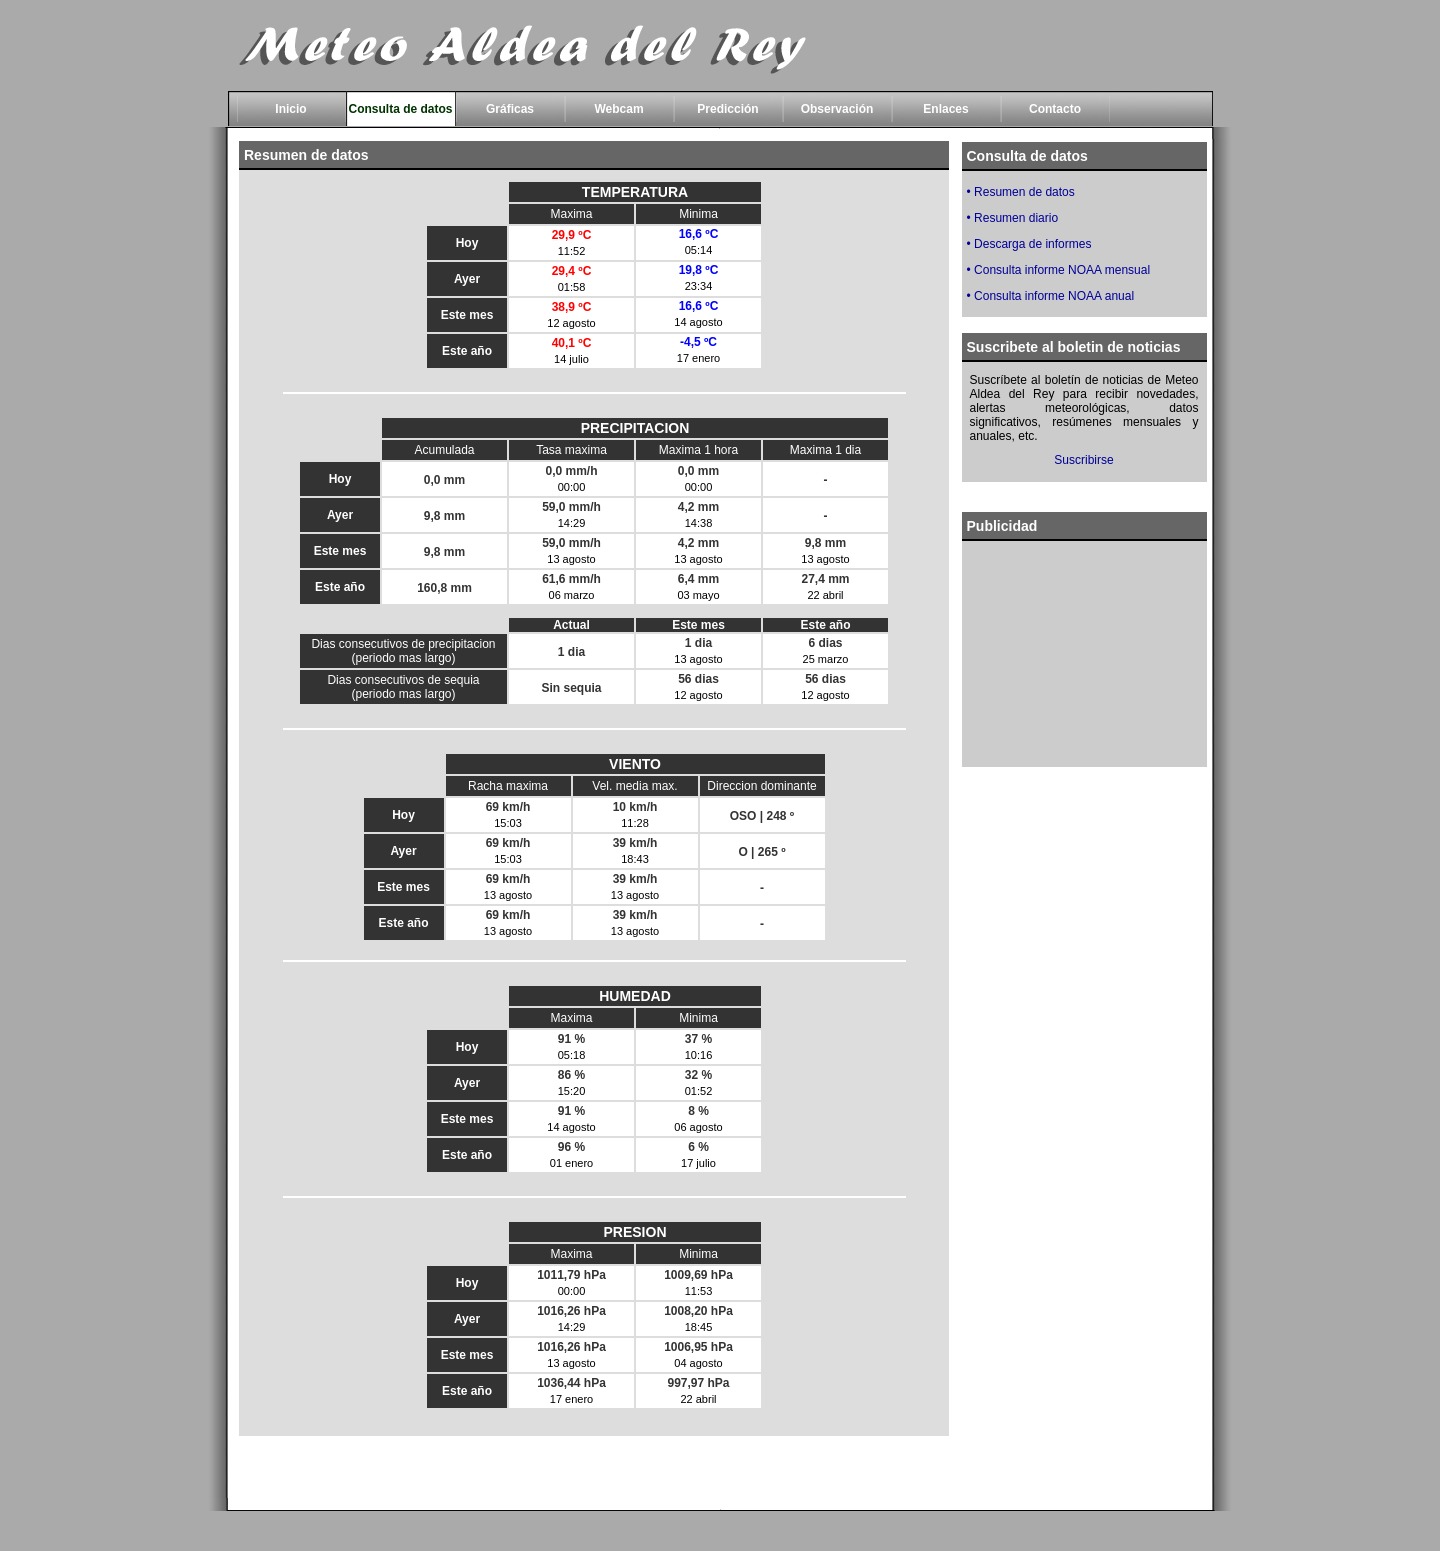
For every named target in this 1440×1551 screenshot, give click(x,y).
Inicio (290, 109)
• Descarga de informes (1029, 244)
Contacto (1055, 109)
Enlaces (945, 109)
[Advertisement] (1084, 649)
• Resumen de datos (1021, 192)
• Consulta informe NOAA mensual (1059, 270)
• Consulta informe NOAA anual (1051, 296)
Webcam (618, 109)
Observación (837, 109)
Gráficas (510, 109)
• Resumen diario (1013, 218)
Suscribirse (1083, 460)
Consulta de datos (400, 109)
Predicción (727, 109)
